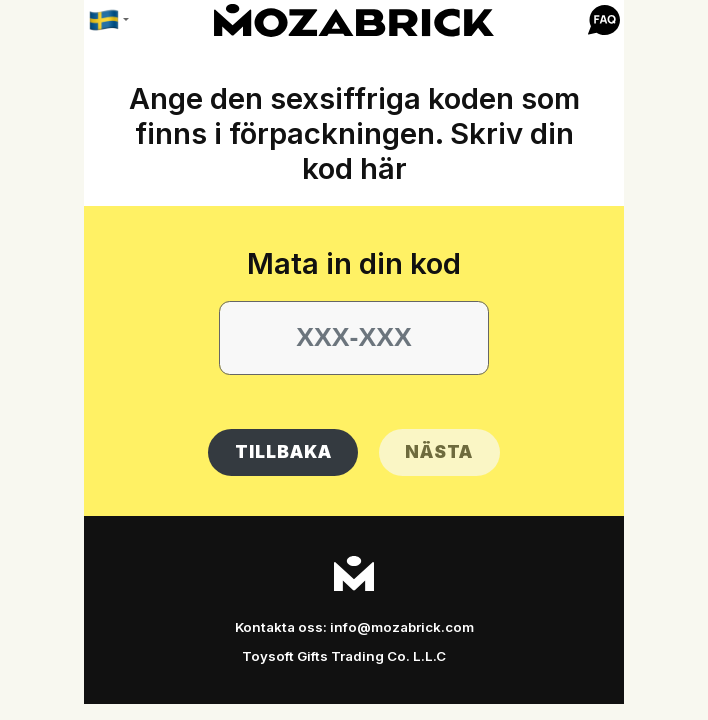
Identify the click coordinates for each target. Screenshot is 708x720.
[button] (604, 20)
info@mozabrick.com (402, 627)
